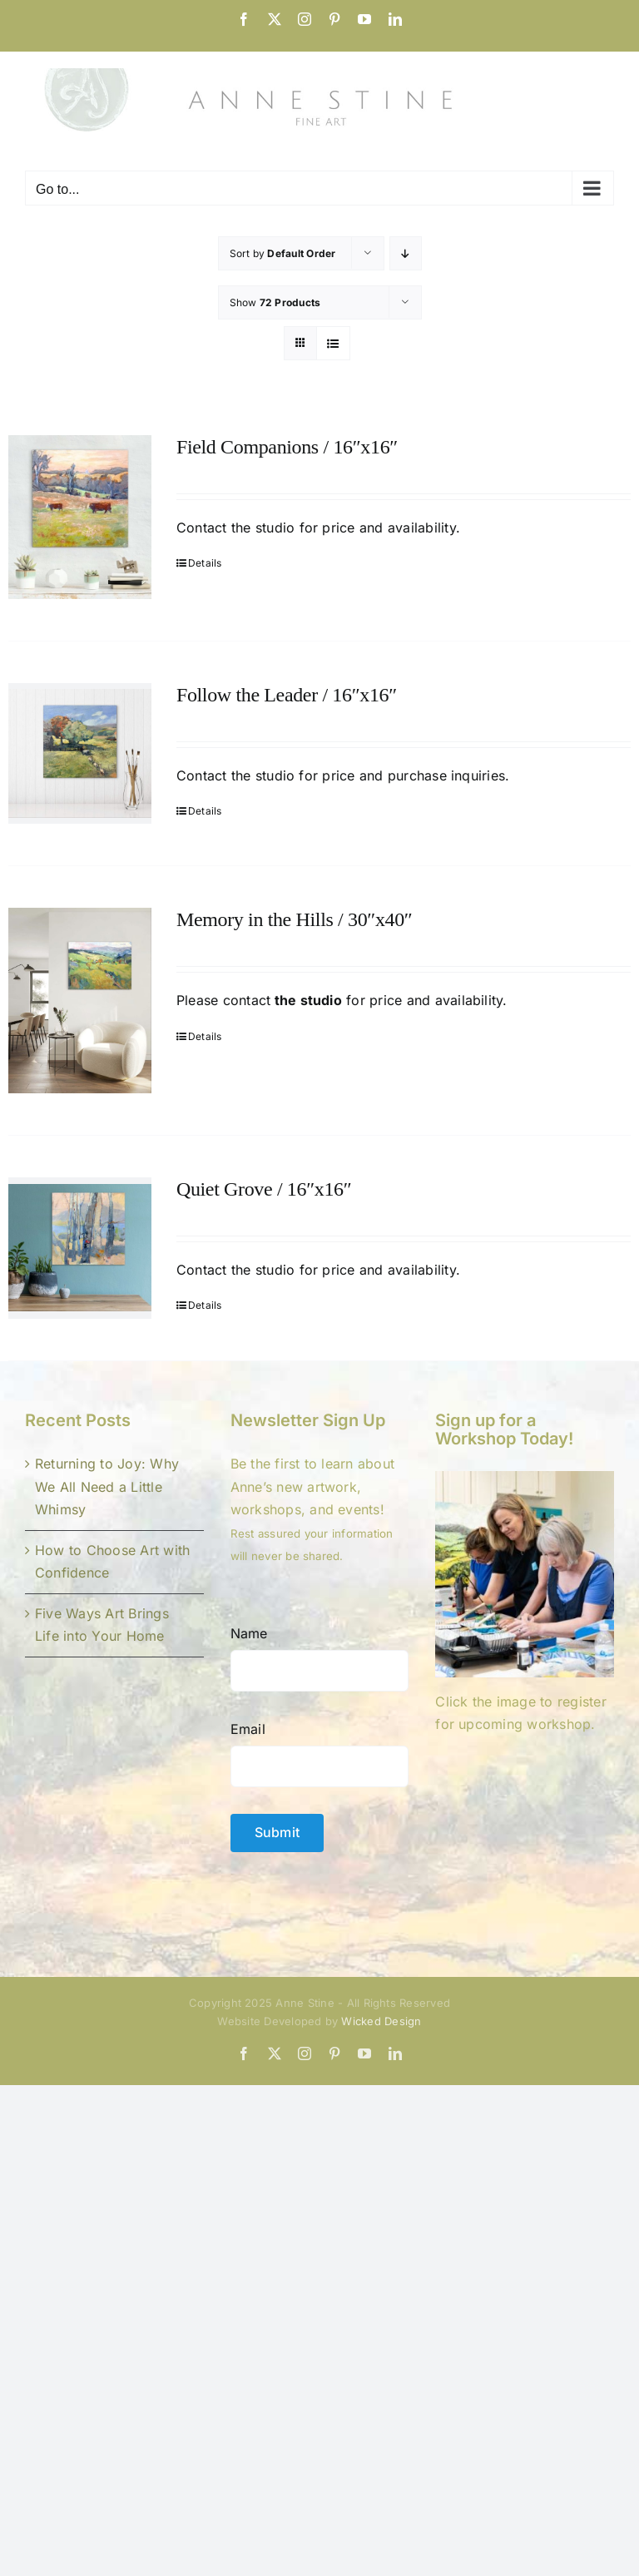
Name (249, 1633)
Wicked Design (381, 2021)
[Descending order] (405, 253)
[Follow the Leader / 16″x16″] (79, 753)
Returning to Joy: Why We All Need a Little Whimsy (107, 1486)
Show (275, 302)
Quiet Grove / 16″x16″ (263, 1189)
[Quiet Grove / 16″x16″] (79, 1248)
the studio (261, 527)
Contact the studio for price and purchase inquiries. (342, 775)
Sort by (283, 253)
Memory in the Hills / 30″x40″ (294, 919)
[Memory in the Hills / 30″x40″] (79, 1000)
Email (247, 1729)
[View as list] (333, 343)
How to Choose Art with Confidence (112, 1562)
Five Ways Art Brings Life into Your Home (102, 1625)
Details (205, 563)
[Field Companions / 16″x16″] (79, 517)
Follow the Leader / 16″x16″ (286, 695)
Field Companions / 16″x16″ (287, 447)
